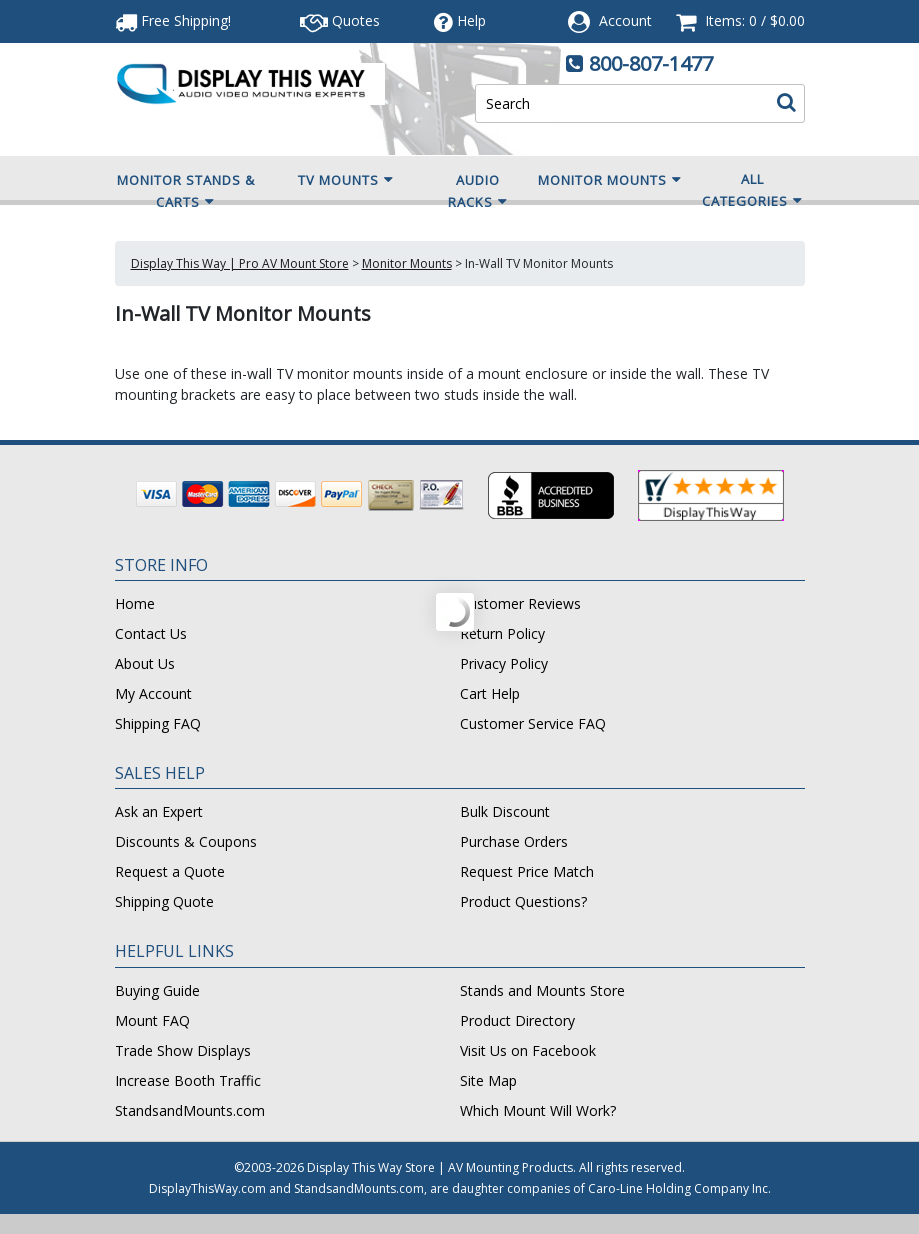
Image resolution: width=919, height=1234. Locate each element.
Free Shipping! (173, 20)
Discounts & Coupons (186, 841)
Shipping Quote (164, 901)
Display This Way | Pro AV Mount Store (240, 263)
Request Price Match (527, 871)
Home (135, 603)
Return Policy (502, 633)
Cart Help (490, 693)
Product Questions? (523, 901)
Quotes (340, 20)
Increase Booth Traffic (188, 1080)
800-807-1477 (651, 63)
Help (460, 20)
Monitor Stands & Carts (186, 192)
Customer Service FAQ (533, 723)
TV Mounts (346, 180)
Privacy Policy (504, 663)
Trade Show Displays (183, 1050)
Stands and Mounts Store (542, 990)
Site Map (488, 1080)
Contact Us (151, 633)
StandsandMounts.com (190, 1110)
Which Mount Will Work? (538, 1110)
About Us (145, 663)
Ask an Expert (159, 811)
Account (625, 20)
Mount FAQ (152, 1020)
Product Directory (517, 1020)
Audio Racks (478, 192)
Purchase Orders (514, 841)
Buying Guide (157, 990)
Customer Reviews (520, 603)
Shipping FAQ (158, 723)
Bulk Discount (505, 811)
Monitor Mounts (610, 180)
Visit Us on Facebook (528, 1050)
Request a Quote (170, 871)
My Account (153, 693)
